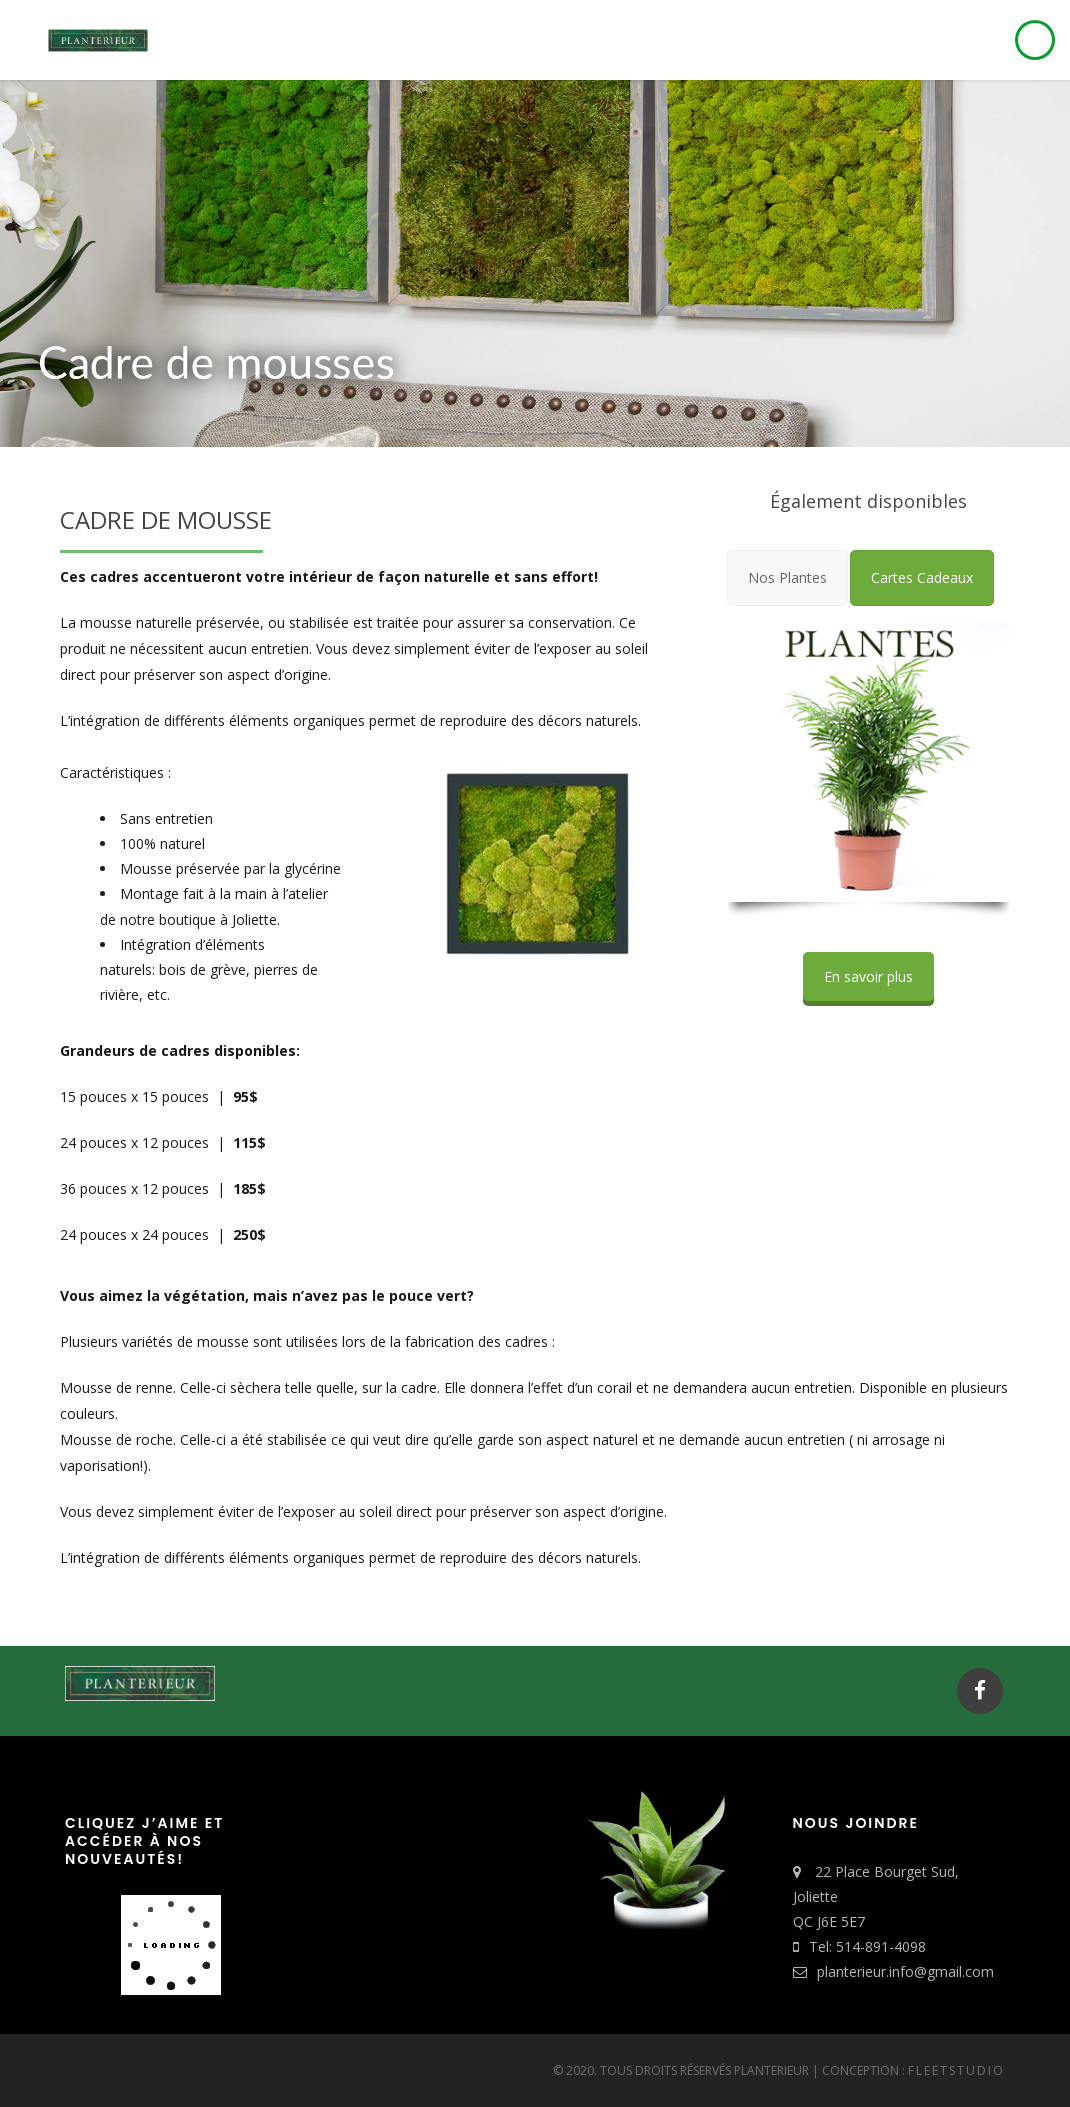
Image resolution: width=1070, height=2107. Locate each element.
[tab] (787, 577)
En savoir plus (868, 976)
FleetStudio (956, 2070)
